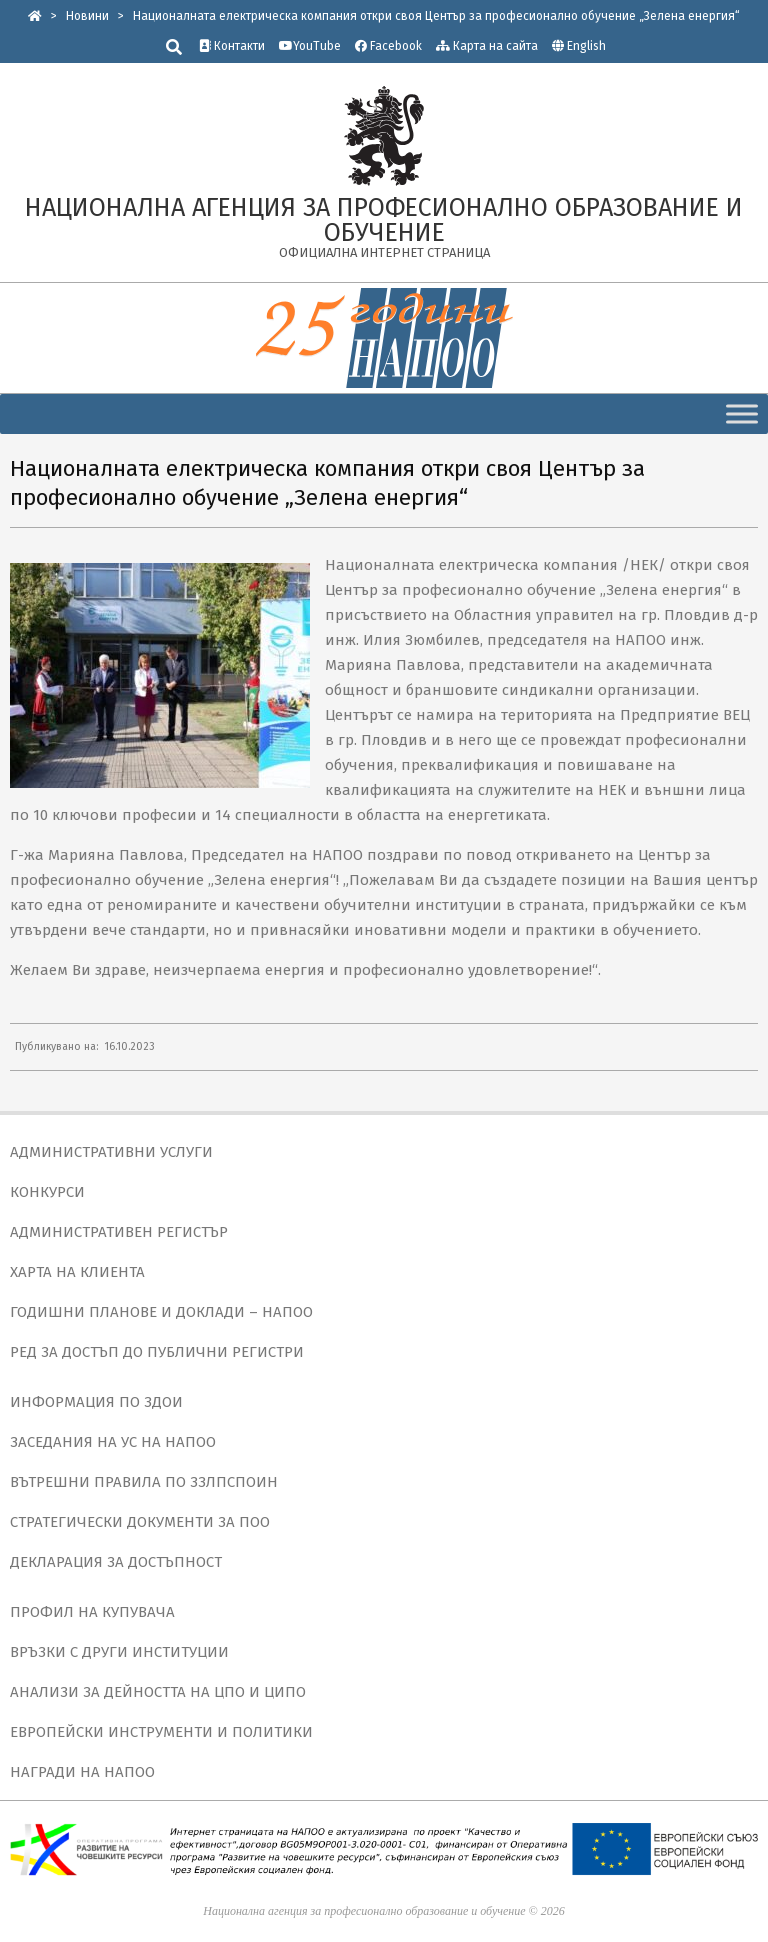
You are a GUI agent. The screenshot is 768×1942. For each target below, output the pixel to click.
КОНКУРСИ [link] (47, 1192)
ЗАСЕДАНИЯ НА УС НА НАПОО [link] (113, 1442)
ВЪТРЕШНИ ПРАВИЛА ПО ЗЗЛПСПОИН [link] (144, 1482)
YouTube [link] (310, 46)
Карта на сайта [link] (487, 46)
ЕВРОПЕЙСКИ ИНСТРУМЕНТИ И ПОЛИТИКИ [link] (161, 1732)
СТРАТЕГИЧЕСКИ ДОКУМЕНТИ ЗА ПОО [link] (140, 1522)
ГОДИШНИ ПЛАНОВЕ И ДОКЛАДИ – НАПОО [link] (161, 1312)
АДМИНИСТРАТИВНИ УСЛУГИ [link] (111, 1152)
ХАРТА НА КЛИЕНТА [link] (77, 1272)
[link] (35, 16)
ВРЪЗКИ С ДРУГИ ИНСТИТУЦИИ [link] (119, 1652)
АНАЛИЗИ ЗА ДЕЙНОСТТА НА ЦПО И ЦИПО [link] (158, 1692)
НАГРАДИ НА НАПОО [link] (82, 1772)
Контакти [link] (232, 46)
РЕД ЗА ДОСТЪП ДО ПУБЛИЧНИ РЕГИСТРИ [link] (157, 1352)
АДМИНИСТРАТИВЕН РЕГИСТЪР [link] (119, 1232)
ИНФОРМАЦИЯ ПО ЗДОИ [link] (96, 1402)
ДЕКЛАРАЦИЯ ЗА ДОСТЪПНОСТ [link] (116, 1562)
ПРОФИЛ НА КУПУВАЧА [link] (92, 1612)
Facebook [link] (388, 46)
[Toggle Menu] (742, 413)
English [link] (586, 46)
